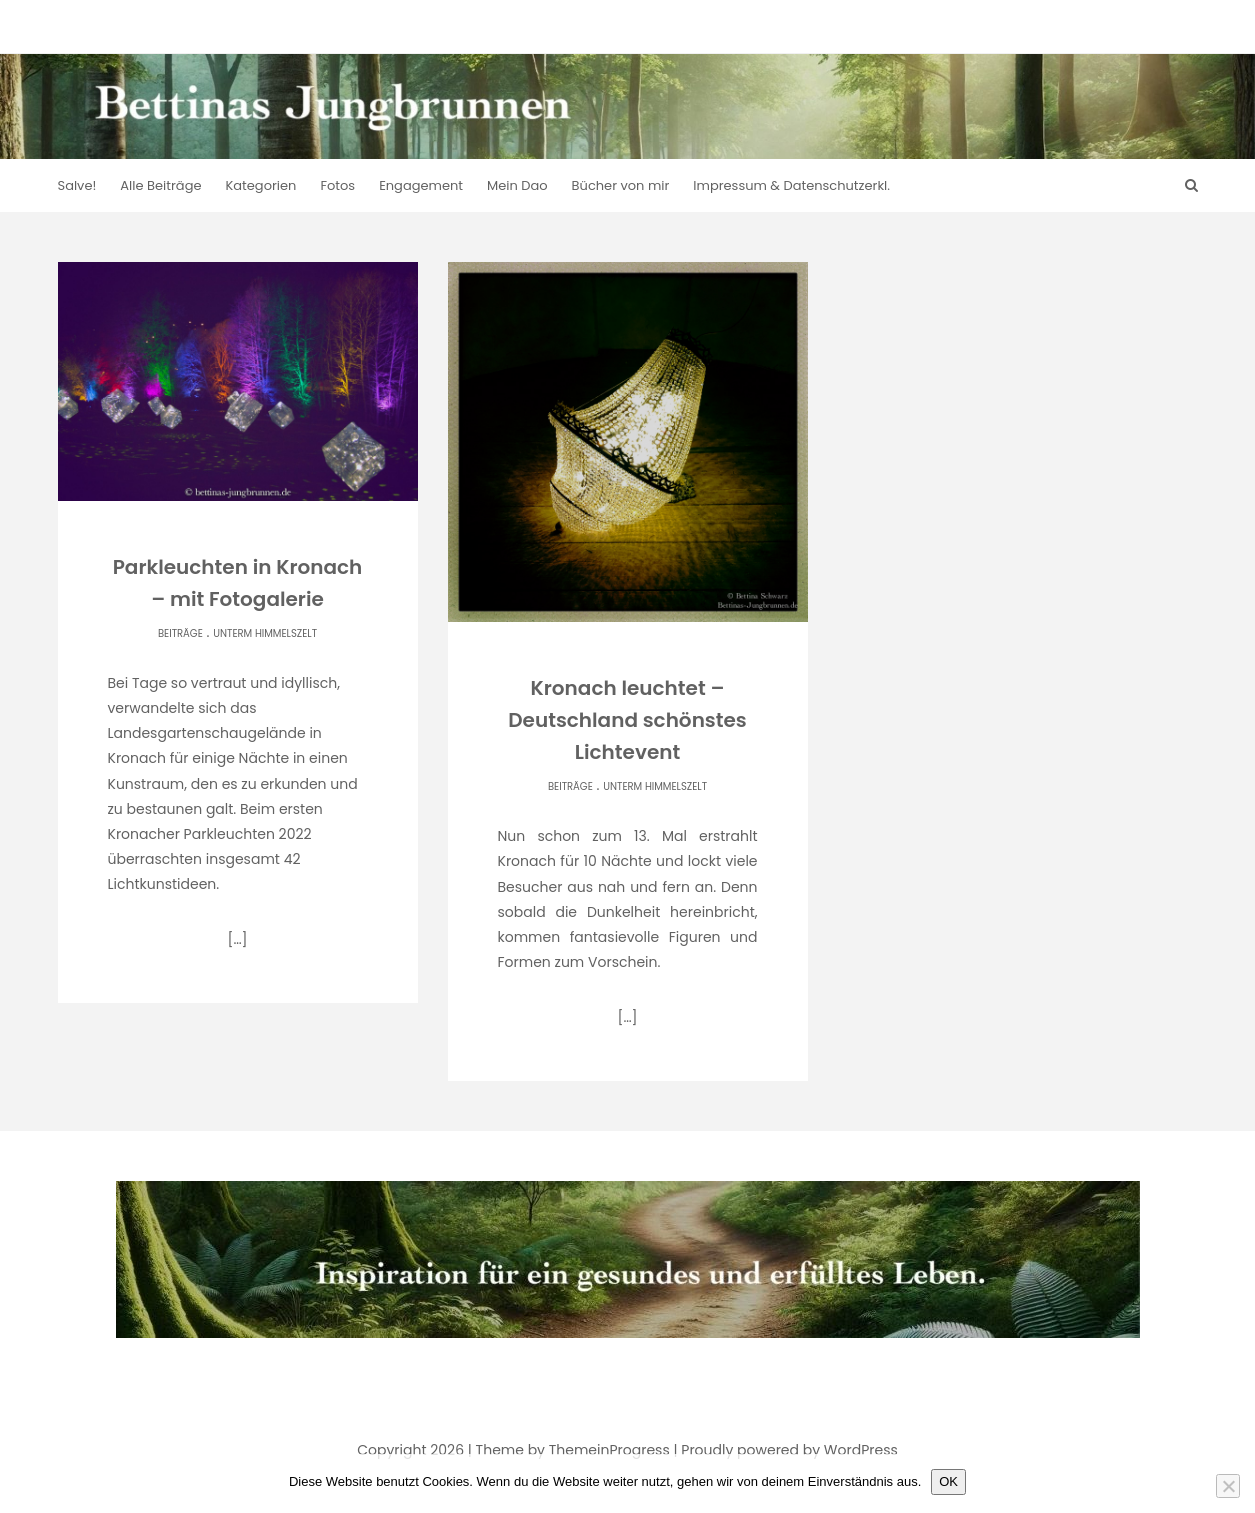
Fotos (337, 185)
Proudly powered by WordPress (789, 1450)
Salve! (77, 185)
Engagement (421, 185)
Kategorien (261, 185)
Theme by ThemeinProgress (573, 1450)
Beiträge (180, 633)
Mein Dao (517, 185)
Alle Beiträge (160, 185)
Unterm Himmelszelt (265, 633)
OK (948, 1481)
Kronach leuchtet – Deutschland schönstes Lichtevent (627, 720)
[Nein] (1228, 1486)
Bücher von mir (621, 185)
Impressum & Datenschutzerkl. (791, 185)
